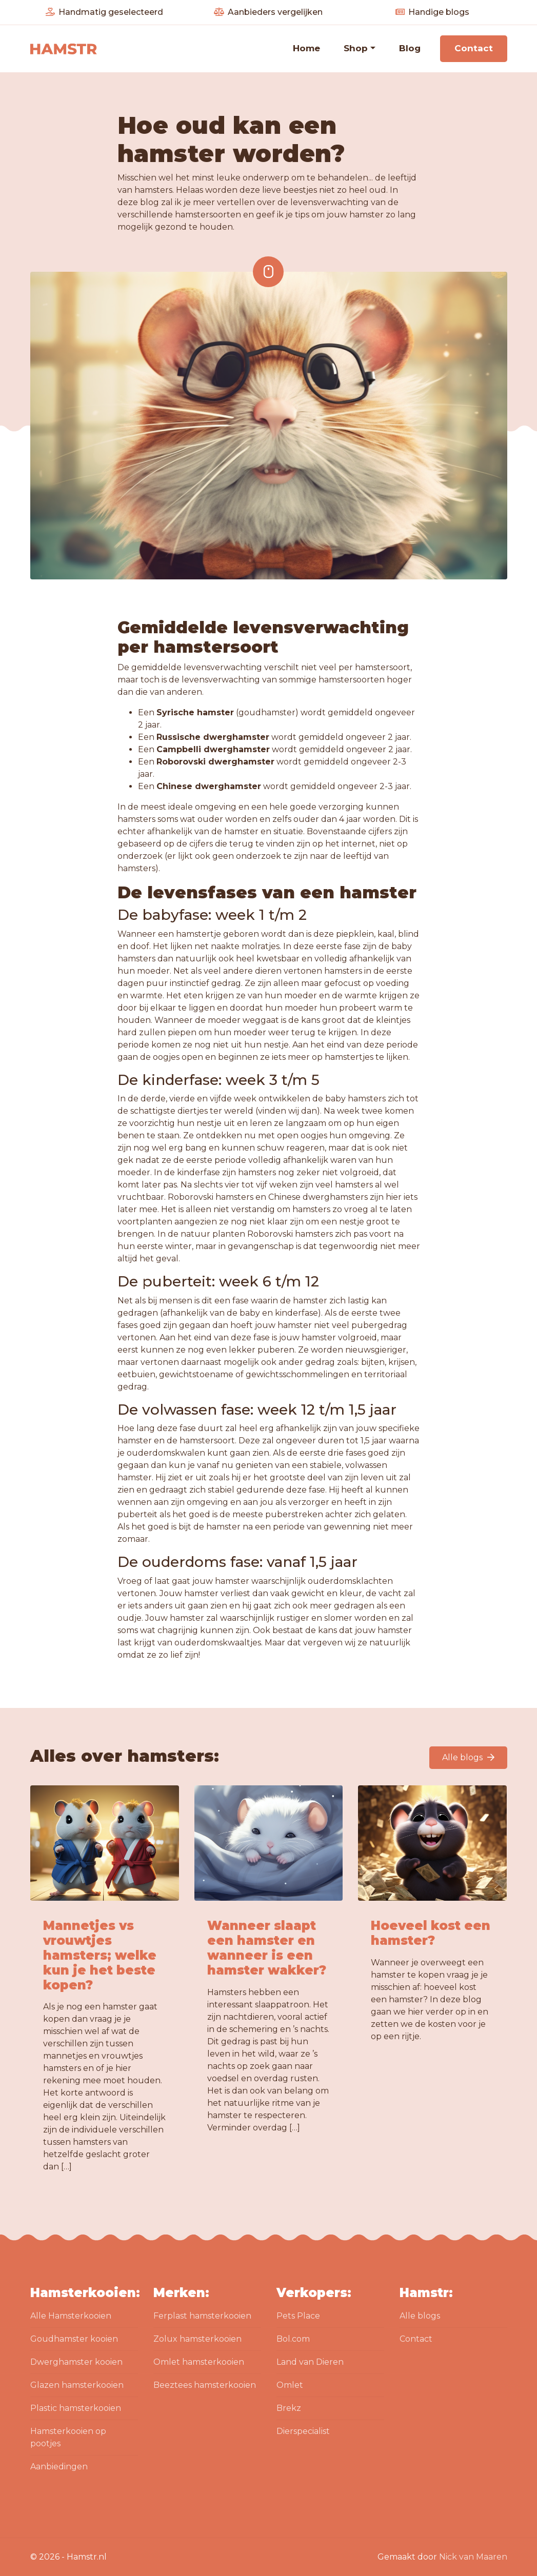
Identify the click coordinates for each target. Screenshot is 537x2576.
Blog (410, 48)
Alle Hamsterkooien (70, 2316)
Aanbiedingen (59, 2466)
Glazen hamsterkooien (77, 2385)
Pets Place (298, 2316)
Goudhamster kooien (74, 2339)
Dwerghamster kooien (76, 2362)
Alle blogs (468, 1757)
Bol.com (293, 2339)
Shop (356, 48)
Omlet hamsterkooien (198, 2362)
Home (306, 48)
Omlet (289, 2385)
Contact (473, 48)
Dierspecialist (303, 2431)
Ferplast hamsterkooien (202, 2316)
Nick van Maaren (473, 2557)
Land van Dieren (310, 2362)
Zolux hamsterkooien (197, 2339)
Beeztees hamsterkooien (204, 2385)
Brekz (288, 2408)
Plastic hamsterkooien (75, 2408)
